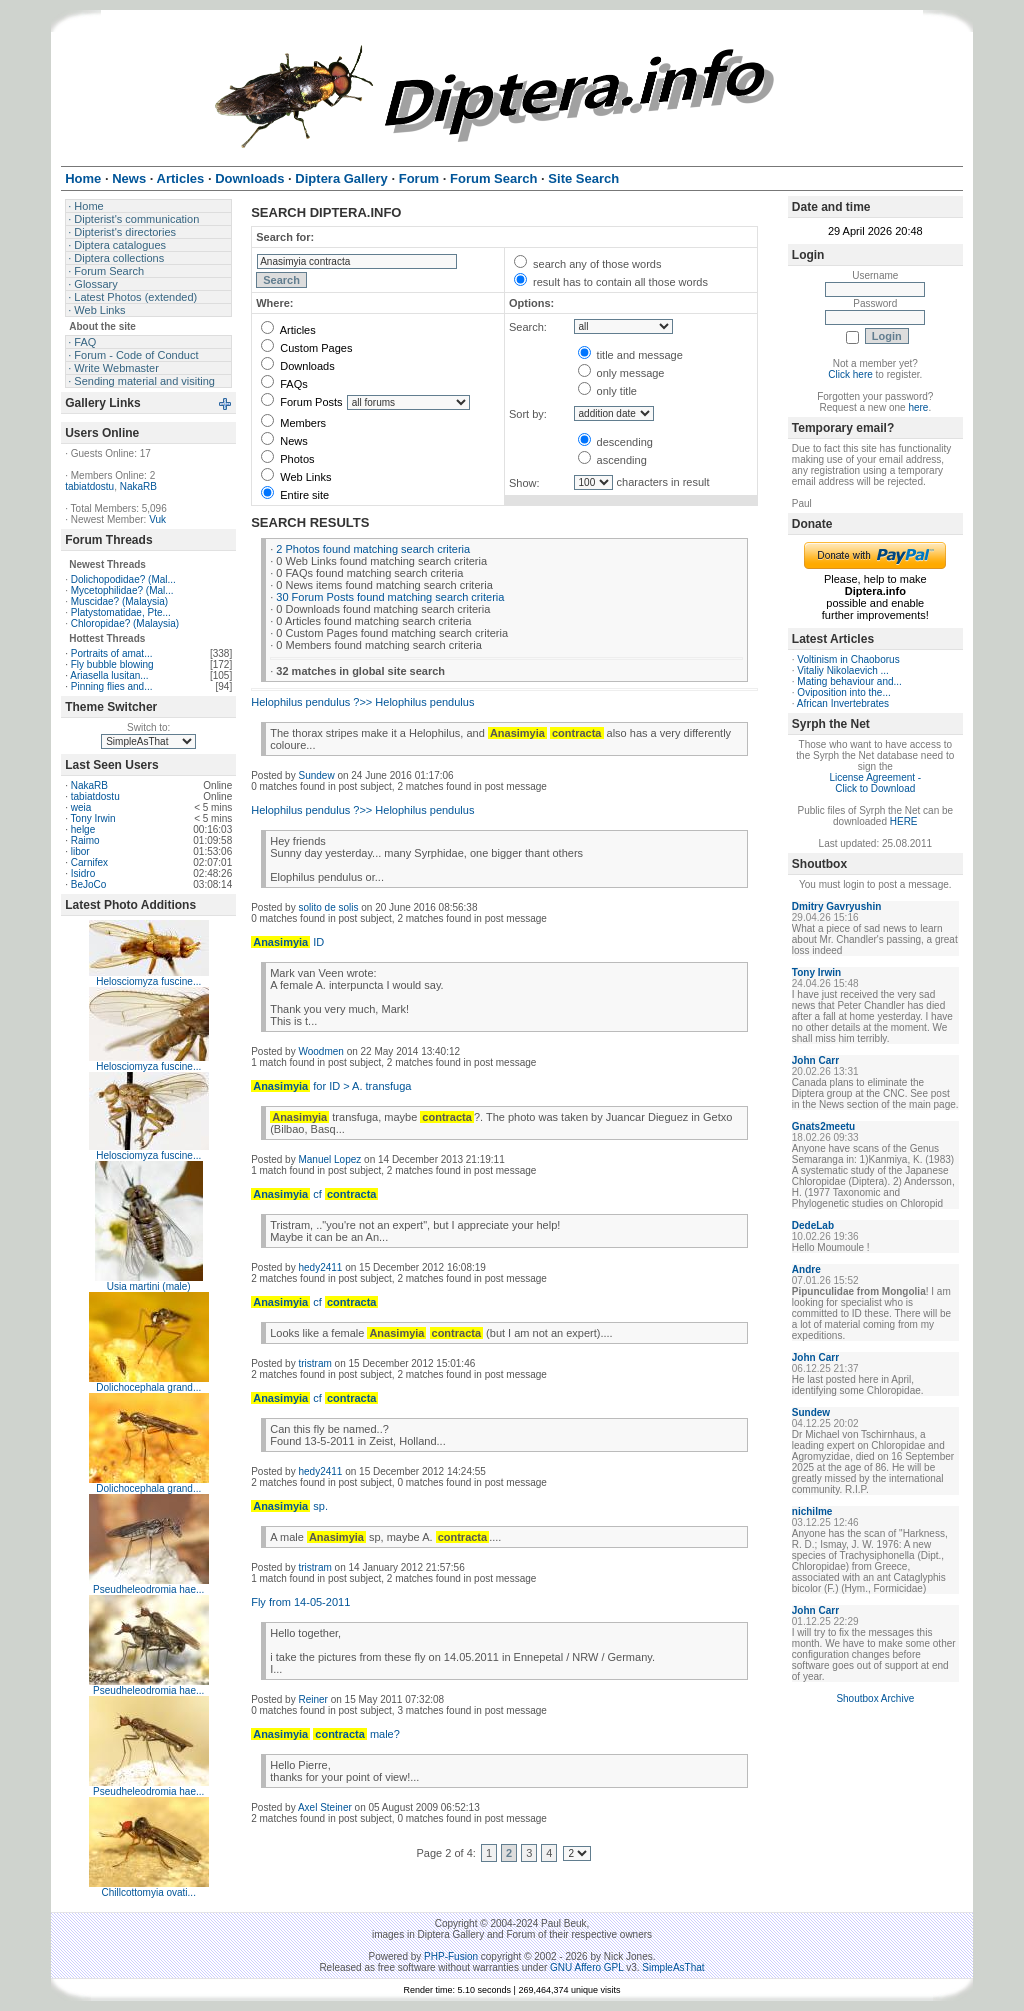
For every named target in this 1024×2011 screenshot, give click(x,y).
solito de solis (328, 907)
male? (325, 1734)
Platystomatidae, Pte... (121, 612)
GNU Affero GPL (586, 1967)
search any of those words (587, 264)
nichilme (812, 1511)
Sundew (316, 775)
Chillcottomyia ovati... (148, 1892)
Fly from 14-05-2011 (300, 1602)
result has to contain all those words (611, 282)
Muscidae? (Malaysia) (119, 601)
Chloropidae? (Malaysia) (125, 623)
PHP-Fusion (451, 1956)
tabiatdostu (89, 486)
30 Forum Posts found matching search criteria (390, 597)
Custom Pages (306, 348)
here (918, 407)
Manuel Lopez (329, 1159)
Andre (806, 1269)
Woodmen (320, 1051)
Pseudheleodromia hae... (148, 1589)
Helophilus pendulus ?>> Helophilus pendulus (362, 702)
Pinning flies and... (112, 686)
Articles (288, 330)
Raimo (85, 840)
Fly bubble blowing (112, 664)
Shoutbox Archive (875, 1698)
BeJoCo (89, 884)
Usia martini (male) (149, 1286)
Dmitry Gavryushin (836, 906)
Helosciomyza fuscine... (148, 981)
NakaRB (138, 486)
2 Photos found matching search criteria (373, 549)
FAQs (284, 384)
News (284, 441)
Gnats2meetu (823, 1126)
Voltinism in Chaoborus (848, 659)
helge (83, 829)
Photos (287, 459)
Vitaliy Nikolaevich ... (843, 670)
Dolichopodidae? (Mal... (123, 579)
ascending (612, 460)
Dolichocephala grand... (148, 1387)
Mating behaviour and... (849, 681)
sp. (289, 1506)
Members (293, 423)
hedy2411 (320, 1267)
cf (314, 1194)
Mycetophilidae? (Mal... (122, 590)
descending (615, 442)
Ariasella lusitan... (109, 675)
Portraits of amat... (112, 653)
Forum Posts (301, 402)
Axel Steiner (325, 1807)
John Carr (815, 1060)
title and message (630, 355)
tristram (314, 1363)
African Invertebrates (843, 703)
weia (81, 807)
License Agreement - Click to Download (875, 783)
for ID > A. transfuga (331, 1086)
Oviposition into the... (843, 692)
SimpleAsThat (673, 1967)
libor (80, 851)
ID (287, 942)
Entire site (295, 495)
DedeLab (813, 1225)
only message (621, 373)
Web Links (296, 477)
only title (607, 391)
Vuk (157, 519)
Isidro (83, 873)
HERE (904, 821)
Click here (850, 374)
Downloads (297, 366)
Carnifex (89, 862)
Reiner (312, 1699)
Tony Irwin (93, 818)
